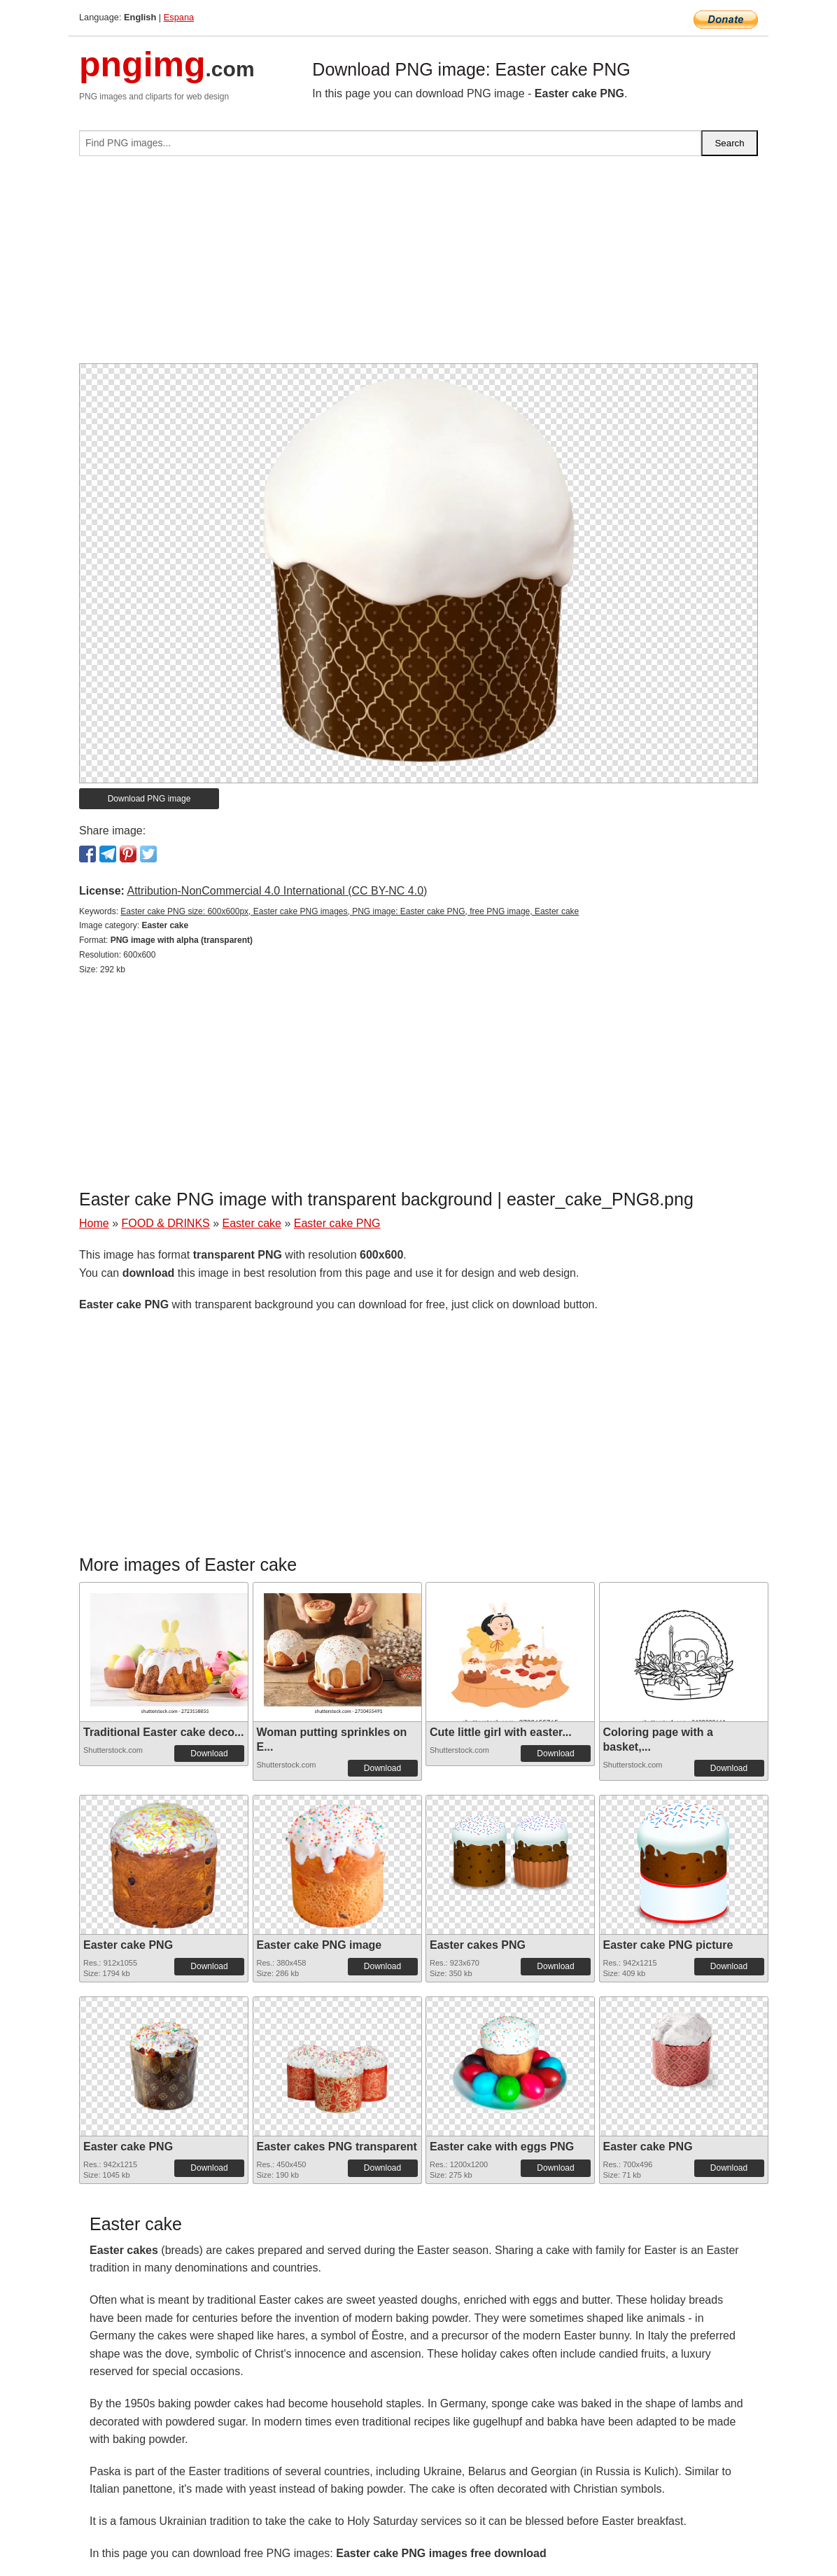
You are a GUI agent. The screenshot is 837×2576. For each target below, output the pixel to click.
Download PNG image (149, 799)
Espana (179, 17)
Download (208, 1753)
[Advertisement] (418, 265)
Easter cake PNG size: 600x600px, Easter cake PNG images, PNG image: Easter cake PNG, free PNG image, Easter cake (349, 911)
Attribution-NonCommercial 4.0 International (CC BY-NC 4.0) (277, 891)
